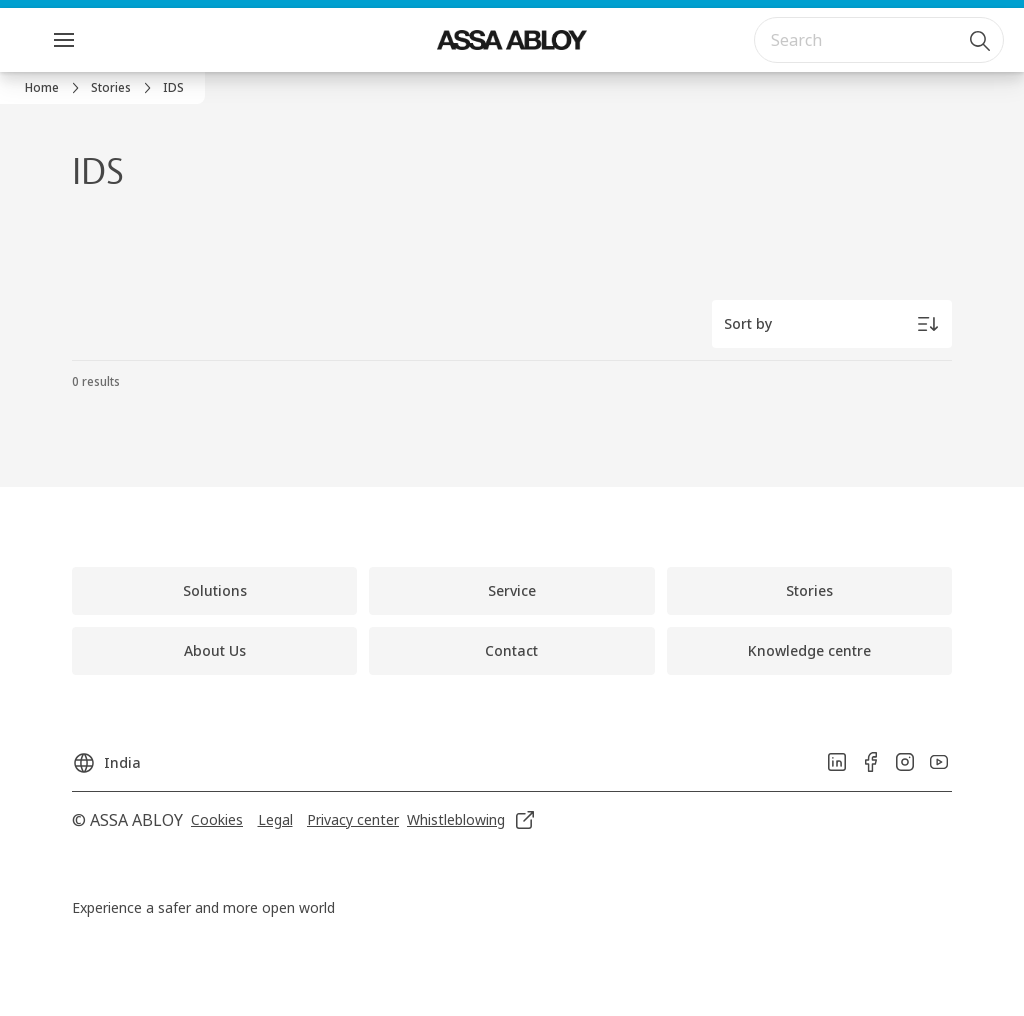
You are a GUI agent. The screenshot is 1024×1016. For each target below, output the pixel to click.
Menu (99, 39)
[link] (55, 88)
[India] (106, 757)
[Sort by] (832, 324)
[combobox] (879, 40)
